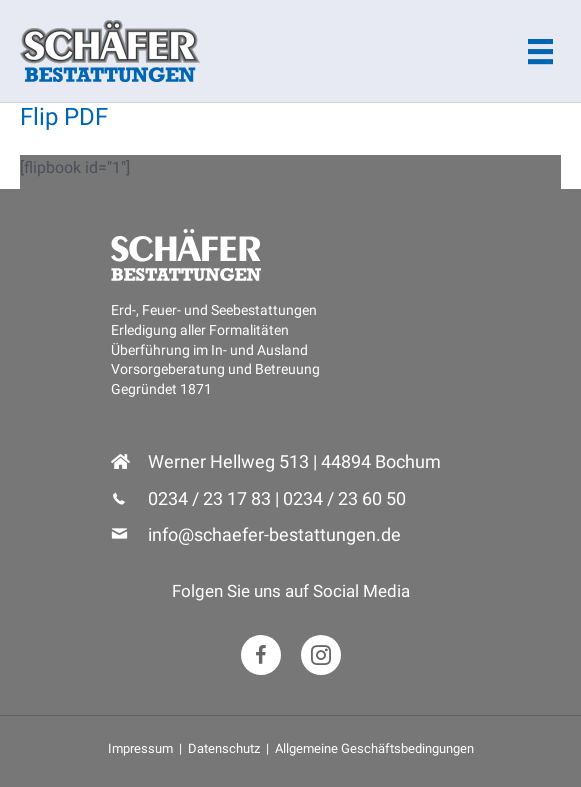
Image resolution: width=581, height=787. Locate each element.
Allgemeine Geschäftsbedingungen (374, 748)
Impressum (140, 748)
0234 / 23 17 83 (209, 498)
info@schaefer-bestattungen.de (274, 534)
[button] (261, 655)
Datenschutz (224, 748)
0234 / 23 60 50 (344, 498)
